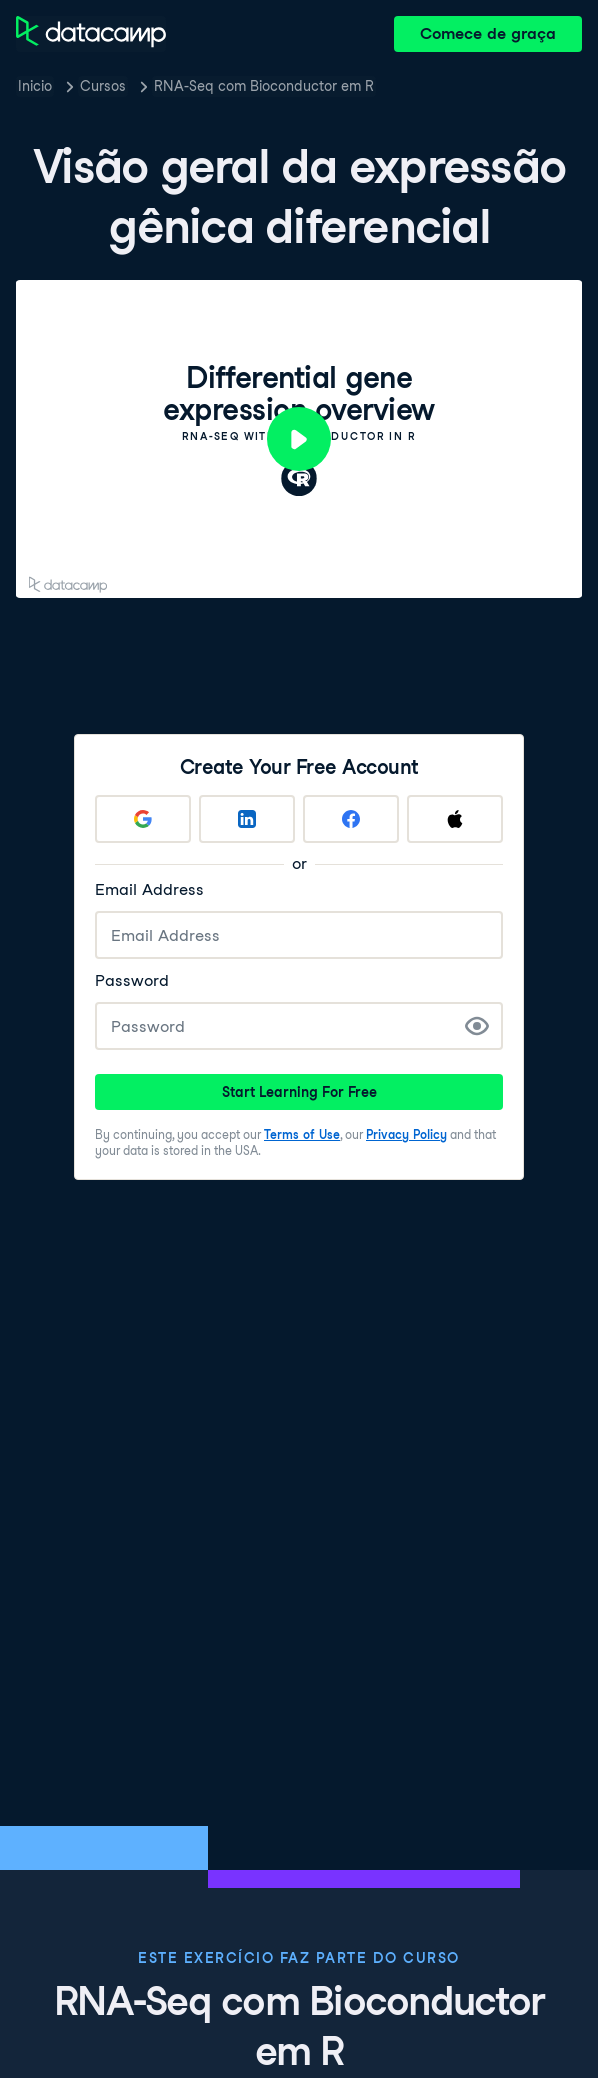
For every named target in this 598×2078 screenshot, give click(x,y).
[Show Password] (477, 1026)
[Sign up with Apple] (455, 819)
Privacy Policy (406, 1134)
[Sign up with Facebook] (351, 819)
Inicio (35, 86)
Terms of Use (302, 1134)
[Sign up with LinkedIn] (247, 819)
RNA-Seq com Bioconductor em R (264, 86)
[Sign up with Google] (143, 819)
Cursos (103, 86)
